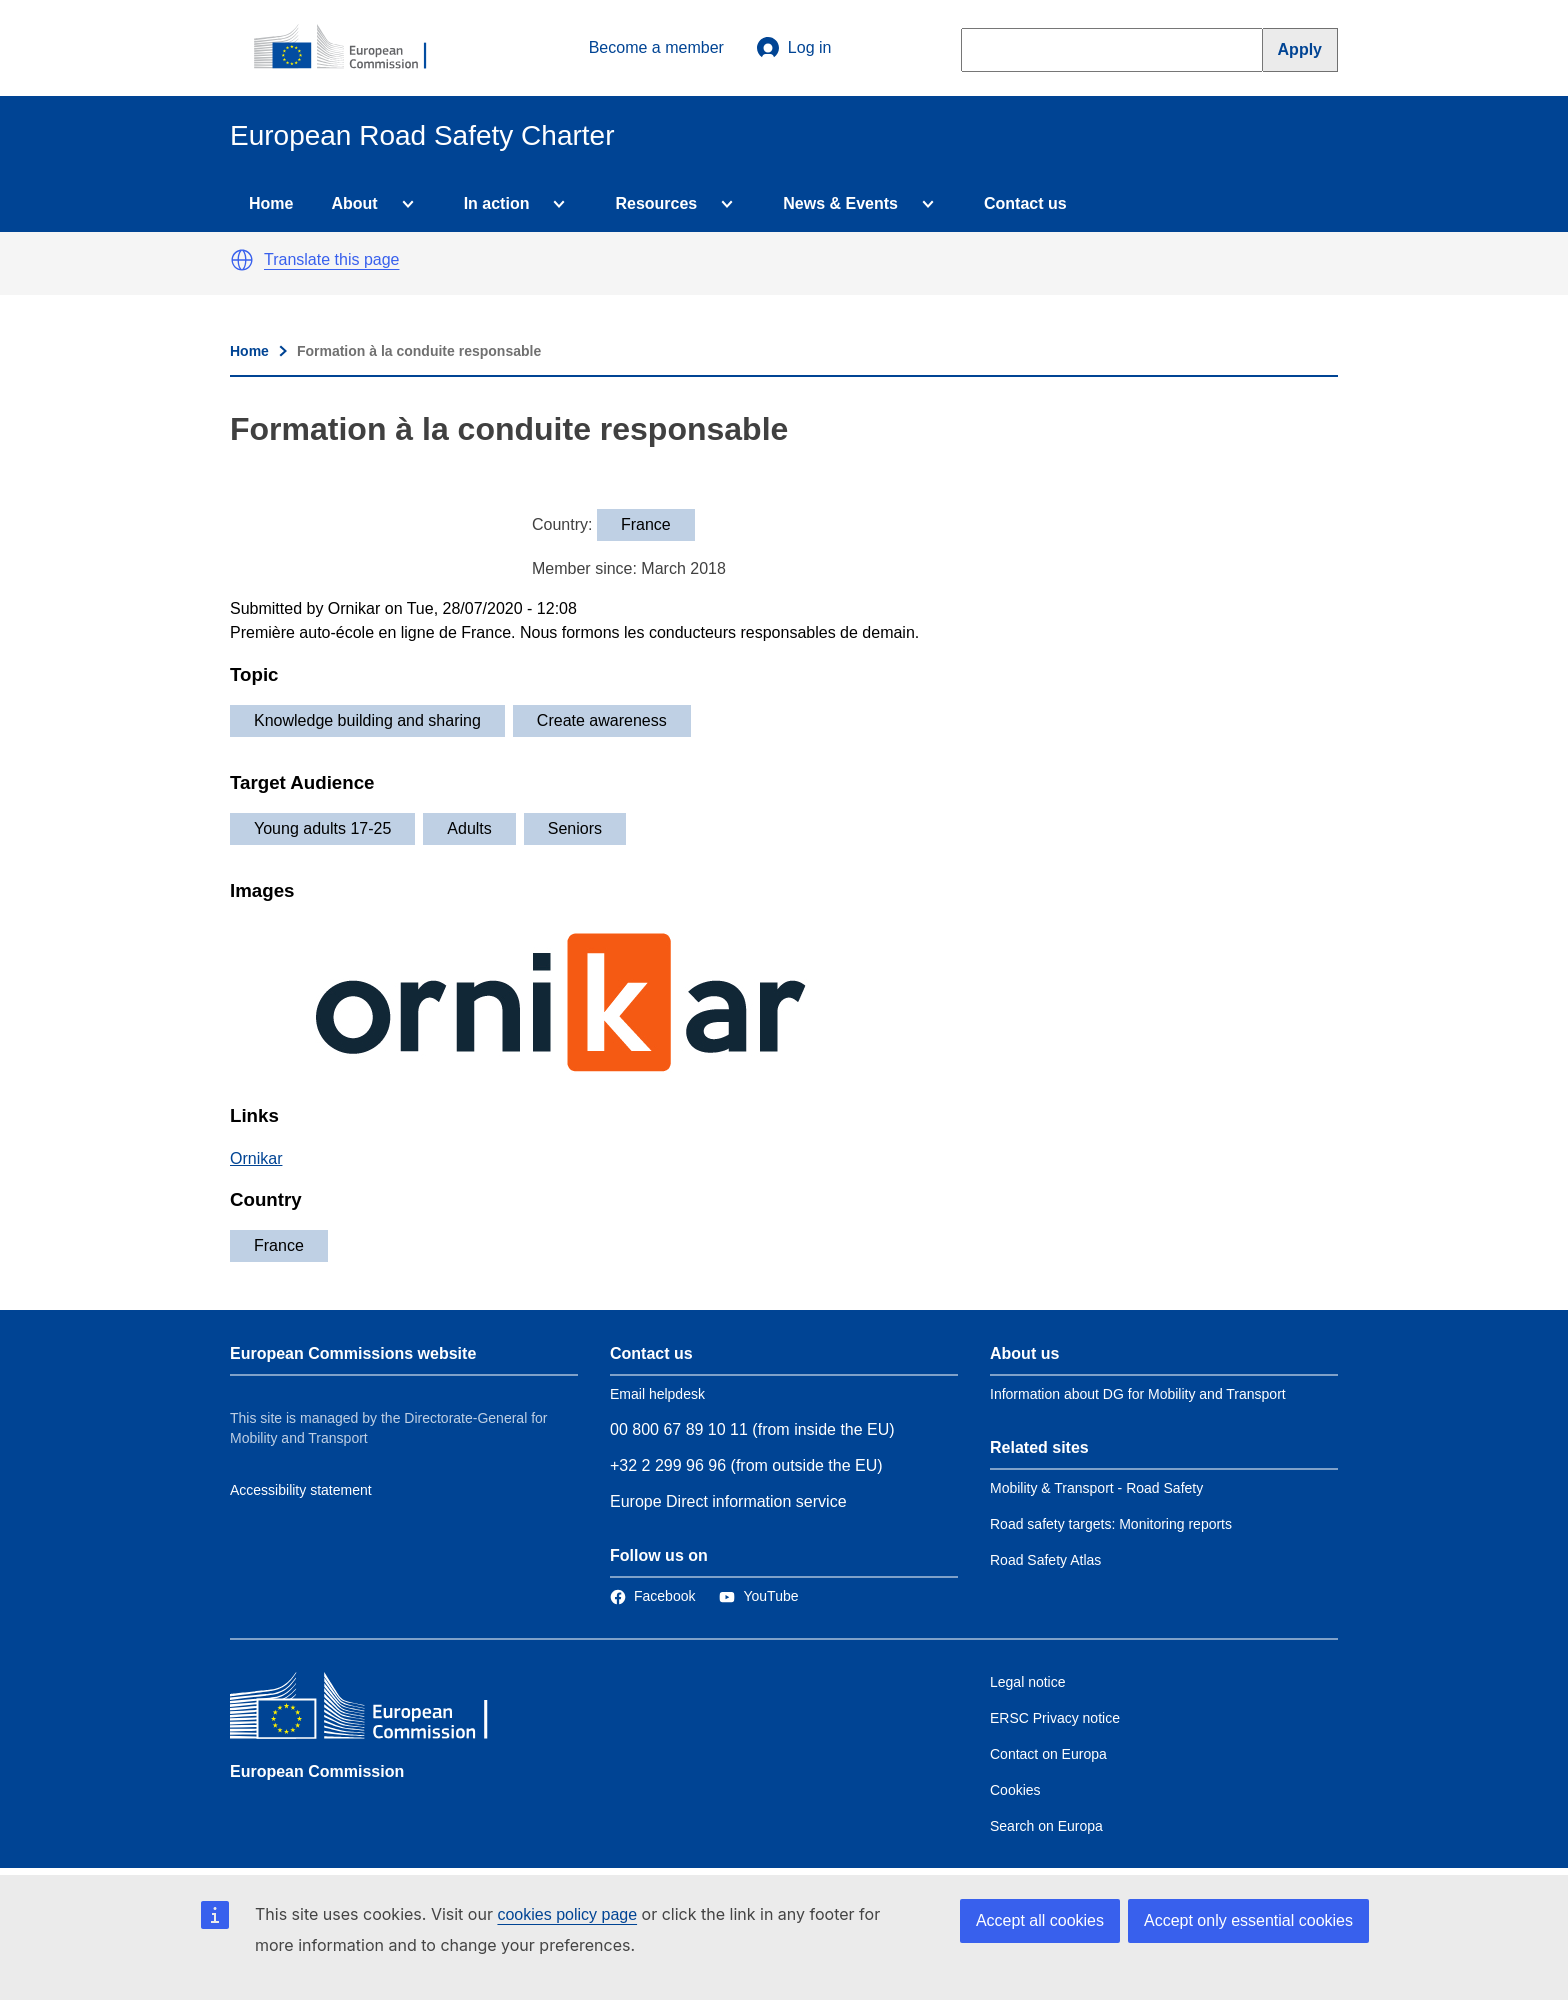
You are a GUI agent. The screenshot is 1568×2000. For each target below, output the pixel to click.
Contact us (1025, 203)
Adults (469, 828)
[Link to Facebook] (652, 1596)
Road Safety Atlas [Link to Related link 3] (1045, 1560)
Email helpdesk (657, 1394)
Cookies (1015, 1790)
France (279, 1245)
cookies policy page (567, 1914)
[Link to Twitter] (758, 1596)
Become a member (656, 47)
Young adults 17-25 (322, 828)
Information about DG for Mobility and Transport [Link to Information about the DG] (1138, 1394)
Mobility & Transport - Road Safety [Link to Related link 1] (1096, 1488)
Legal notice (1028, 1682)
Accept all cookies (1040, 1920)
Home (271, 203)
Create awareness (602, 720)
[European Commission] (351, 48)
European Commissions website (353, 1353)
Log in (794, 48)
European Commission (317, 1771)
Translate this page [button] (331, 259)
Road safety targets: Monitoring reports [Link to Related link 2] (1111, 1524)
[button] (242, 260)
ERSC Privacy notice (1055, 1718)
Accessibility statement (301, 1490)
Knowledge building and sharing (367, 720)
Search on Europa (1046, 1826)
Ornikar (256, 1158)
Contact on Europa (1048, 1754)
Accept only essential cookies (1248, 1920)
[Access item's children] (404, 204)
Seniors (575, 828)
